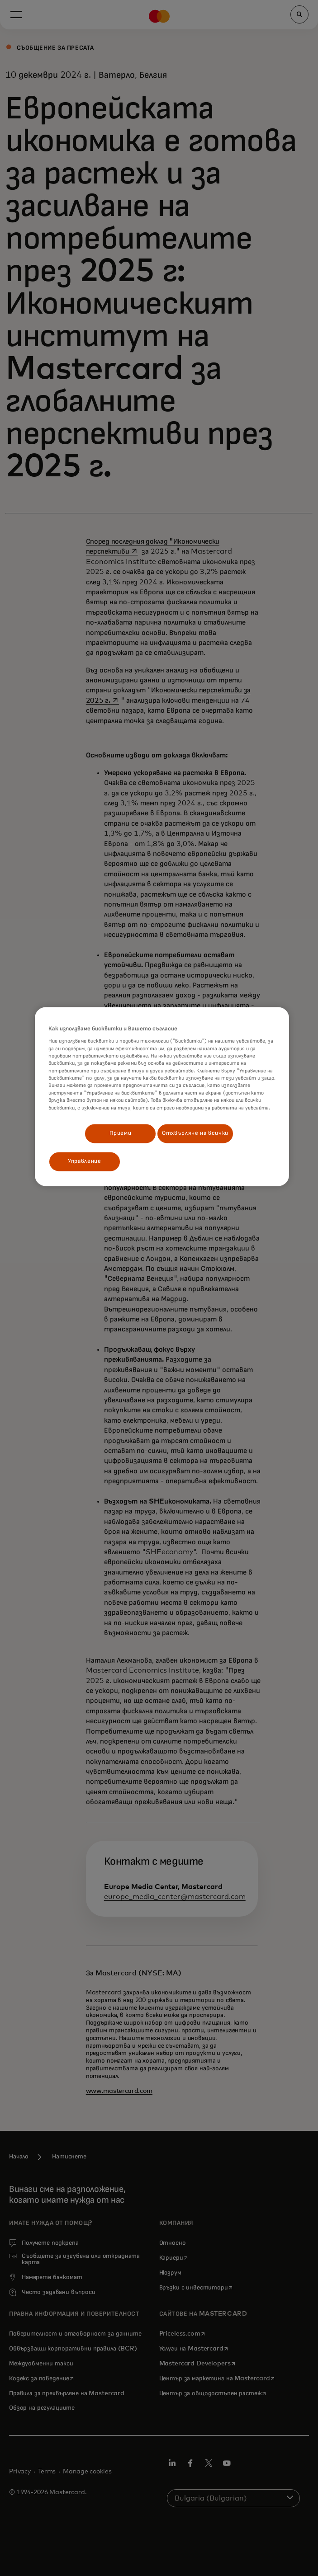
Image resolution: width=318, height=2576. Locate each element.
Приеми (120, 1133)
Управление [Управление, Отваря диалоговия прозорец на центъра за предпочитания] (84, 1162)
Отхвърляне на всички (195, 1133)
